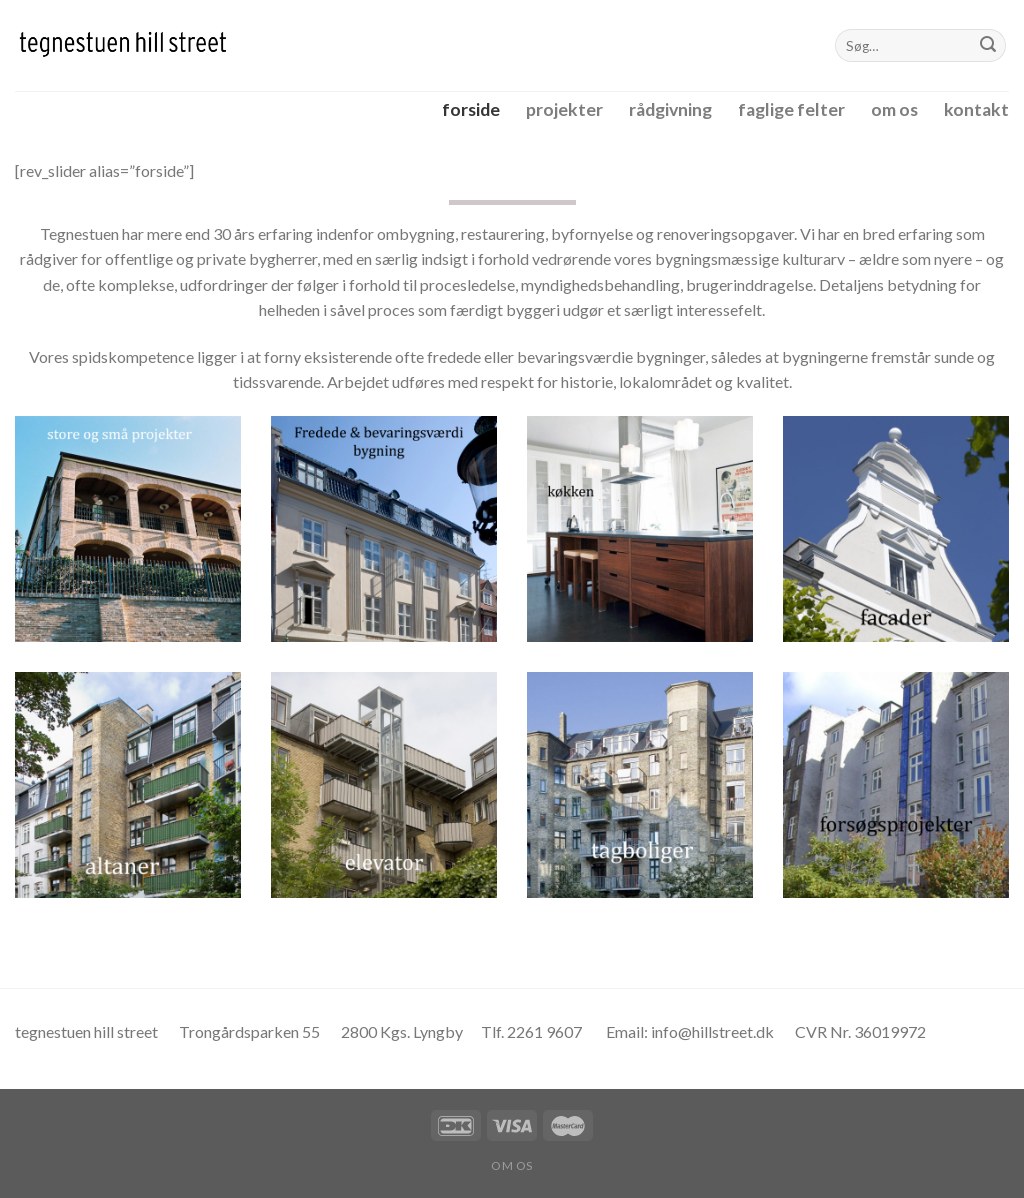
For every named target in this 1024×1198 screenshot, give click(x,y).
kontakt (976, 109)
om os (894, 109)
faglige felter (791, 109)
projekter (564, 109)
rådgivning (670, 109)
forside (471, 109)
